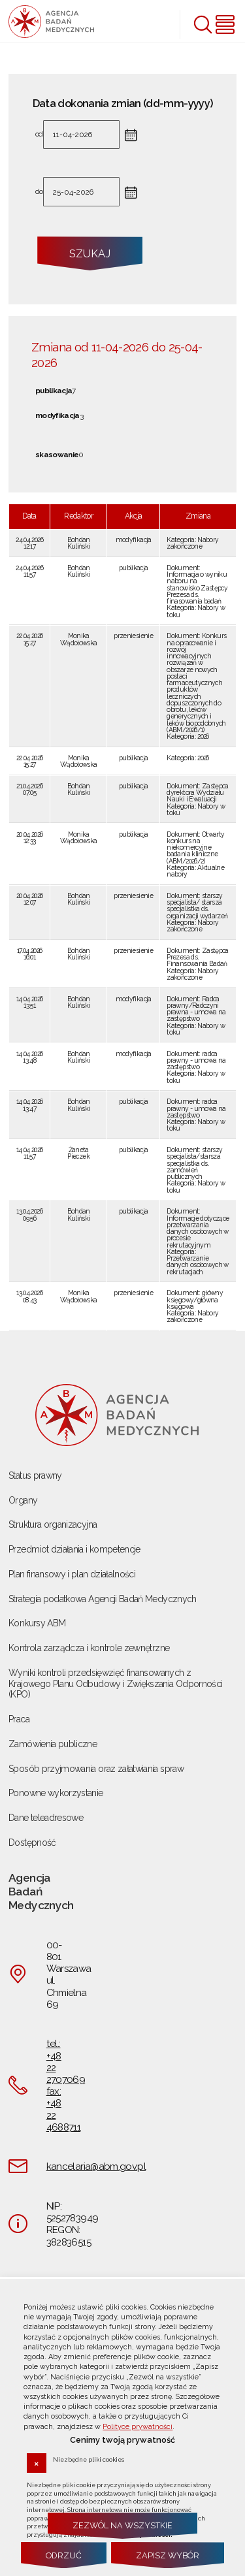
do (39, 192)
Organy (22, 1500)
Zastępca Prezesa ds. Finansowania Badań (197, 957)
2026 (202, 736)
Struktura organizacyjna (52, 1524)
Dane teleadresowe (45, 1817)
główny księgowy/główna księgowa (195, 1299)
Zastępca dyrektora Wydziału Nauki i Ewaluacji (197, 792)
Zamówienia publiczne (52, 1744)
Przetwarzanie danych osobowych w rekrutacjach (197, 1265)
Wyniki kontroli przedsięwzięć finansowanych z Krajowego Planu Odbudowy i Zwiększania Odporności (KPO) (115, 1683)
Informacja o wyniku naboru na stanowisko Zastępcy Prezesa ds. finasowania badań (197, 587)
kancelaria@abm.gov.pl (96, 2166)
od (39, 134)
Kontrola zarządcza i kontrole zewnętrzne (88, 1648)
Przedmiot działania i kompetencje (74, 1549)
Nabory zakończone (192, 543)
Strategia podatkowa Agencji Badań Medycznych (102, 1599)
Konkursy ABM (36, 1623)
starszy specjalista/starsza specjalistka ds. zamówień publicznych (194, 1163)
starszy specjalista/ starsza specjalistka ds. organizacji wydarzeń (197, 906)
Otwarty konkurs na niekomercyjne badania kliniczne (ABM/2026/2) (195, 847)
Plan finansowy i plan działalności (71, 1574)
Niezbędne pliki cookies (88, 2459)
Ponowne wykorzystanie (55, 1793)
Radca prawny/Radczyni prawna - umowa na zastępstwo (196, 1009)
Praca (18, 1719)
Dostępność (32, 1842)
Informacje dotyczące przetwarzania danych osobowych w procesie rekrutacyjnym (198, 1231)
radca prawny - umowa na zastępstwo (196, 1060)
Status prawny (35, 1475)
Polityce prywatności (137, 2427)
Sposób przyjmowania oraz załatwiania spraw (96, 1768)
